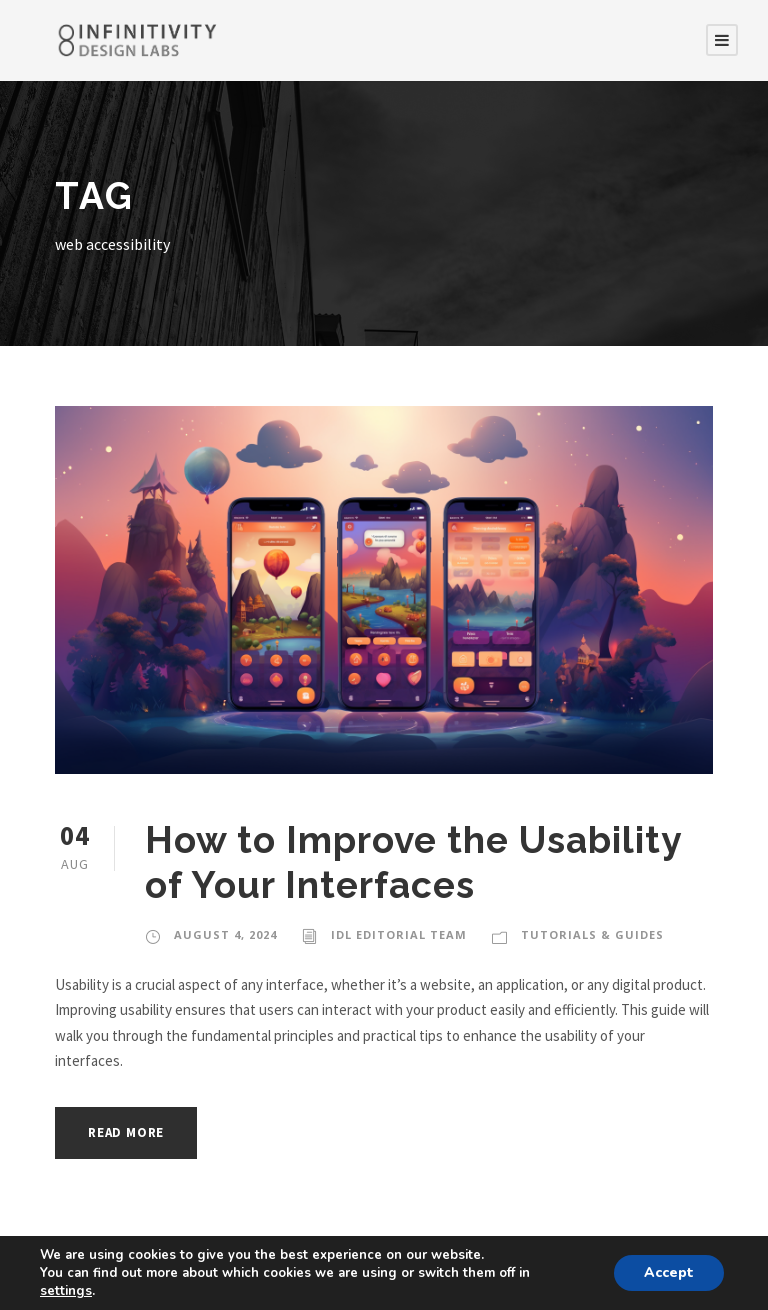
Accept (669, 1272)
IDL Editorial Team (399, 934)
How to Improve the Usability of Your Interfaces (413, 862)
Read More (126, 1132)
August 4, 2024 (225, 934)
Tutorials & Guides (592, 934)
